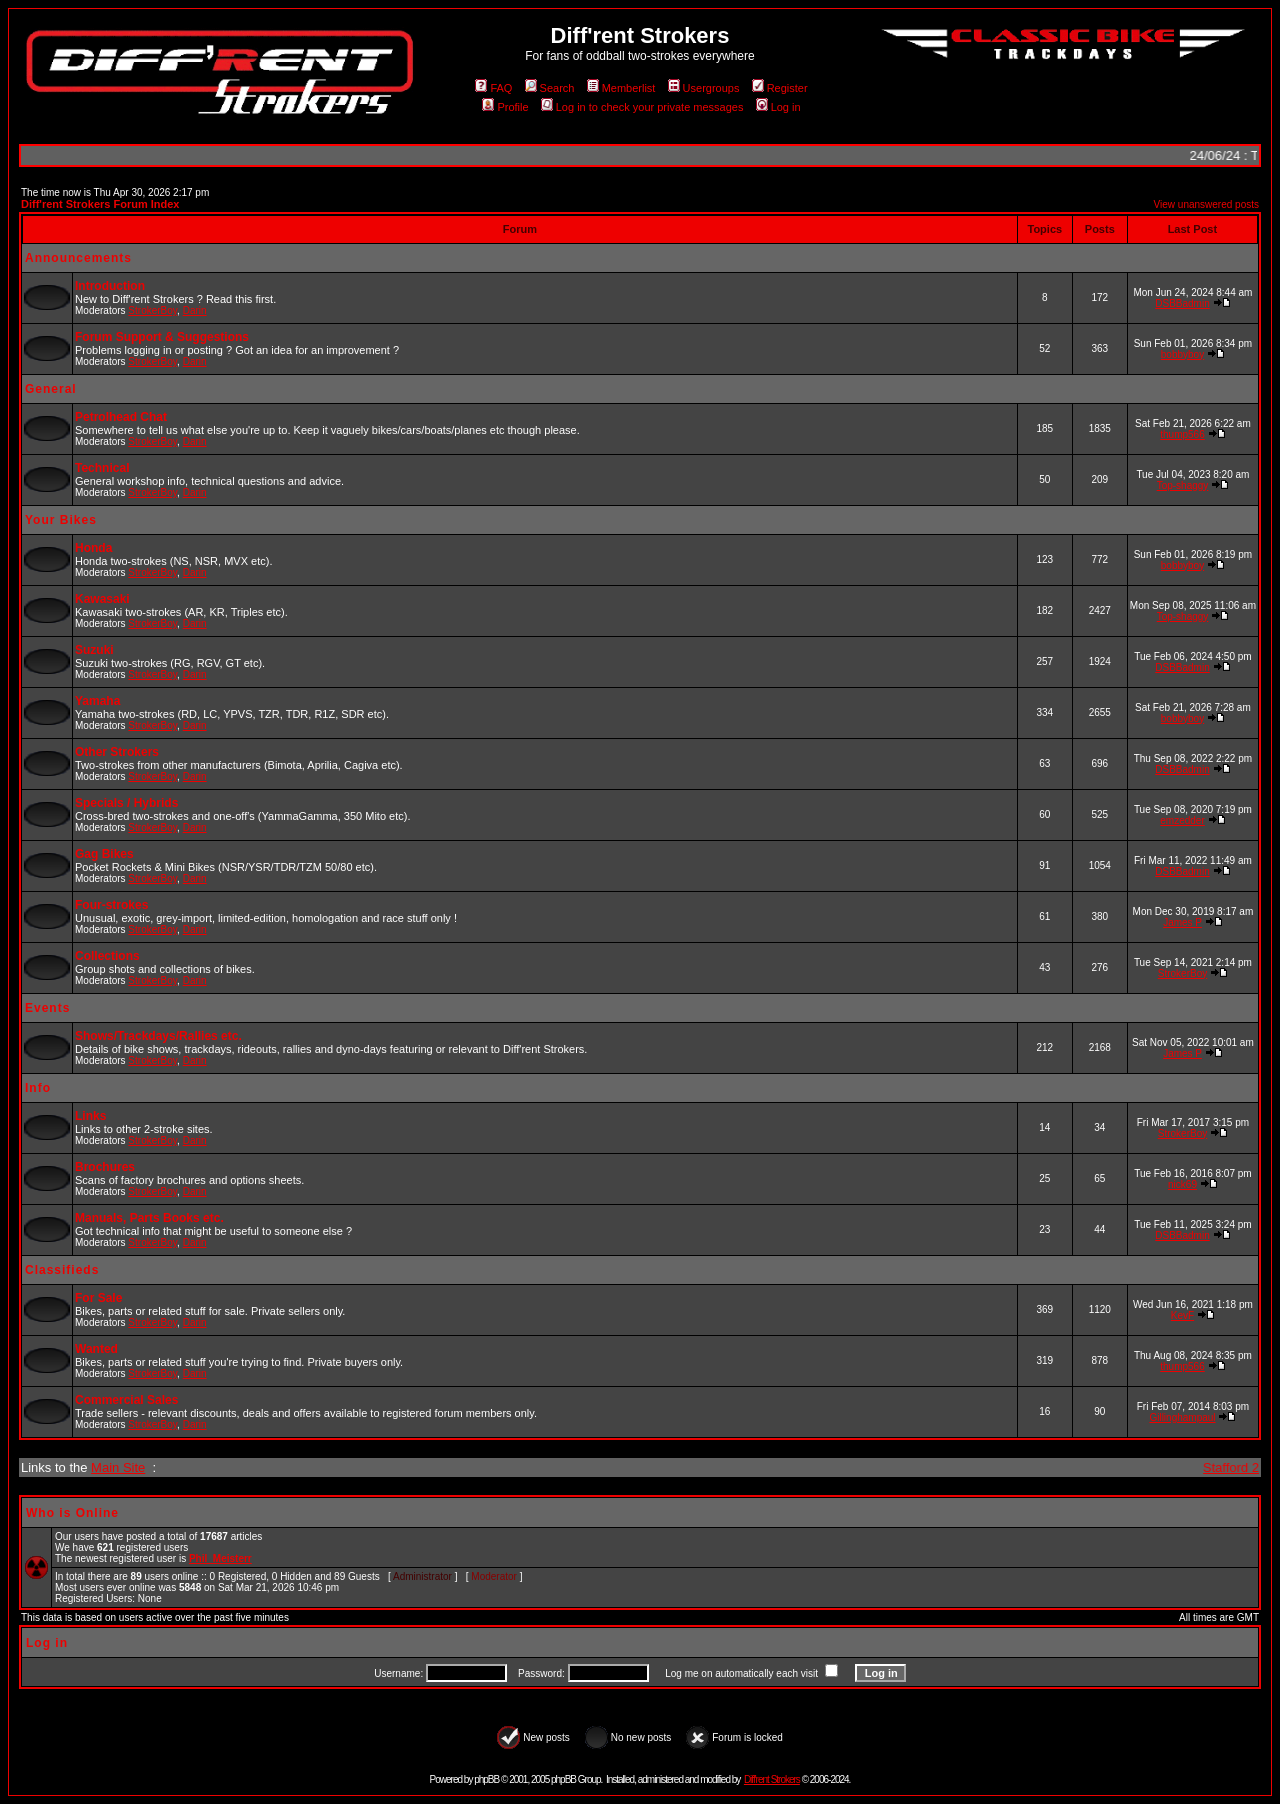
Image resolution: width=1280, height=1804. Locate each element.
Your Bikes (61, 520)
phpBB (486, 1779)
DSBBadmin (1182, 303)
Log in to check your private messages (642, 107)
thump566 (1182, 434)
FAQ (493, 88)
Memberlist (621, 88)
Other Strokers (117, 752)
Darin (195, 310)
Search (550, 88)
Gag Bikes (104, 854)
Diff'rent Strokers (772, 1779)
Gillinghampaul (1182, 1417)
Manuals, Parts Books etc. (149, 1218)
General (51, 389)
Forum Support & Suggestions (162, 337)
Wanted (96, 1349)
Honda (93, 548)
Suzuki (94, 650)
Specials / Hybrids (126, 803)
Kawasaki (102, 599)
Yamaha (97, 701)
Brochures (105, 1167)
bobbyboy (1182, 354)
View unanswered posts (1206, 204)
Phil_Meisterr (220, 1558)
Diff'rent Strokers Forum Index (100, 204)
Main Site (118, 1467)
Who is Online (72, 1513)
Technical (102, 468)
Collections (107, 956)
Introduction (110, 286)
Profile (505, 107)
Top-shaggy (1183, 485)
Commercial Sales (126, 1400)
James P (1182, 922)
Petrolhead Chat (121, 417)
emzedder (1182, 820)
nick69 (1182, 1184)
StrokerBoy (152, 310)
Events (47, 1008)
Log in (778, 107)
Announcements (78, 258)
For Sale (98, 1298)
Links (90, 1116)
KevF (1182, 1315)
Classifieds (62, 1270)
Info (38, 1088)
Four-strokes (111, 905)
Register (780, 88)
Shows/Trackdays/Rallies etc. (158, 1036)
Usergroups (704, 88)
